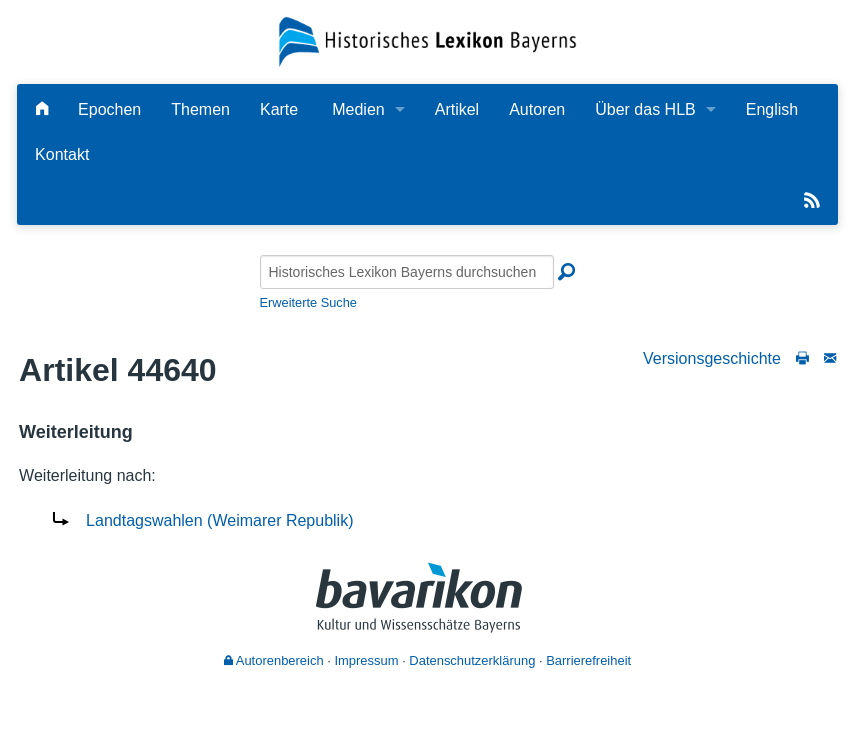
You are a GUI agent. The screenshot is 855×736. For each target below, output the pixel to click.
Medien (358, 109)
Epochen (109, 109)
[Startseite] (428, 40)
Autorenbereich (274, 660)
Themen (200, 109)
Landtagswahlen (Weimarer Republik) (219, 520)
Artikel (457, 109)
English (772, 109)
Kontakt (62, 154)
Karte (279, 109)
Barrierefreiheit (588, 660)
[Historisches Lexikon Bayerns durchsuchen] (407, 272)
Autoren (537, 109)
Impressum (366, 660)
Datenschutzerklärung (472, 660)
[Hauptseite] (42, 109)
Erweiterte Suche (308, 302)
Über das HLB (645, 109)
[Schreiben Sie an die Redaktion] (830, 358)
